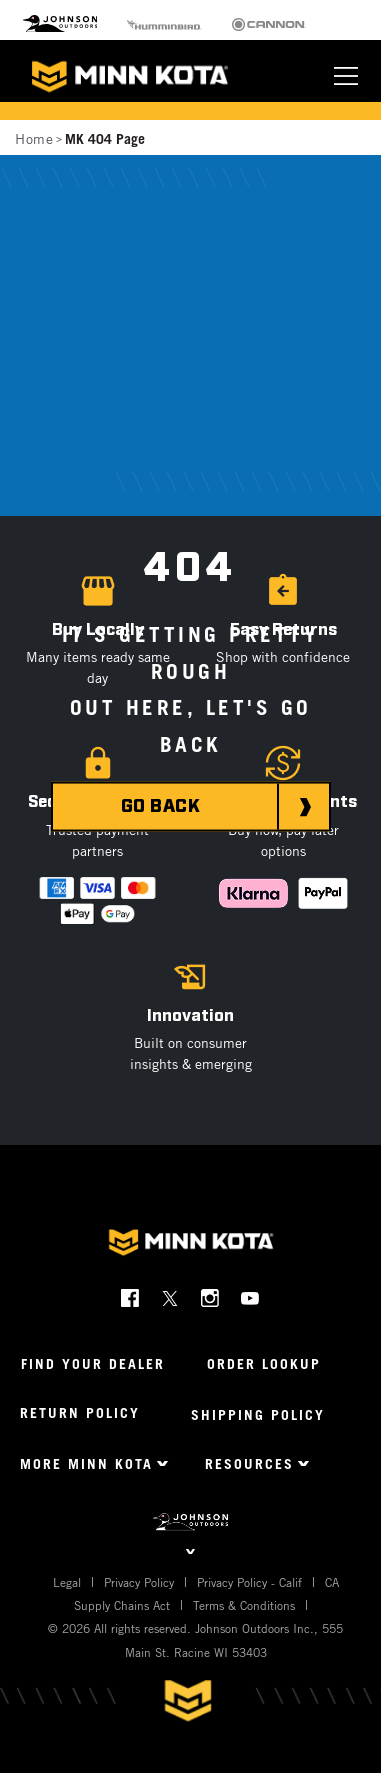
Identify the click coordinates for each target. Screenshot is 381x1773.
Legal (67, 1582)
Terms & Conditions (244, 1605)
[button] (283, 637)
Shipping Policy (258, 1414)
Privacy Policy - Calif (249, 1582)
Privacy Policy (139, 1582)
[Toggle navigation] (346, 76)
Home (34, 138)
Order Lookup (264, 1363)
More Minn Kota (86, 1463)
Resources (249, 1463)
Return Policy (80, 1412)
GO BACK (161, 807)
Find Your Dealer (93, 1363)
